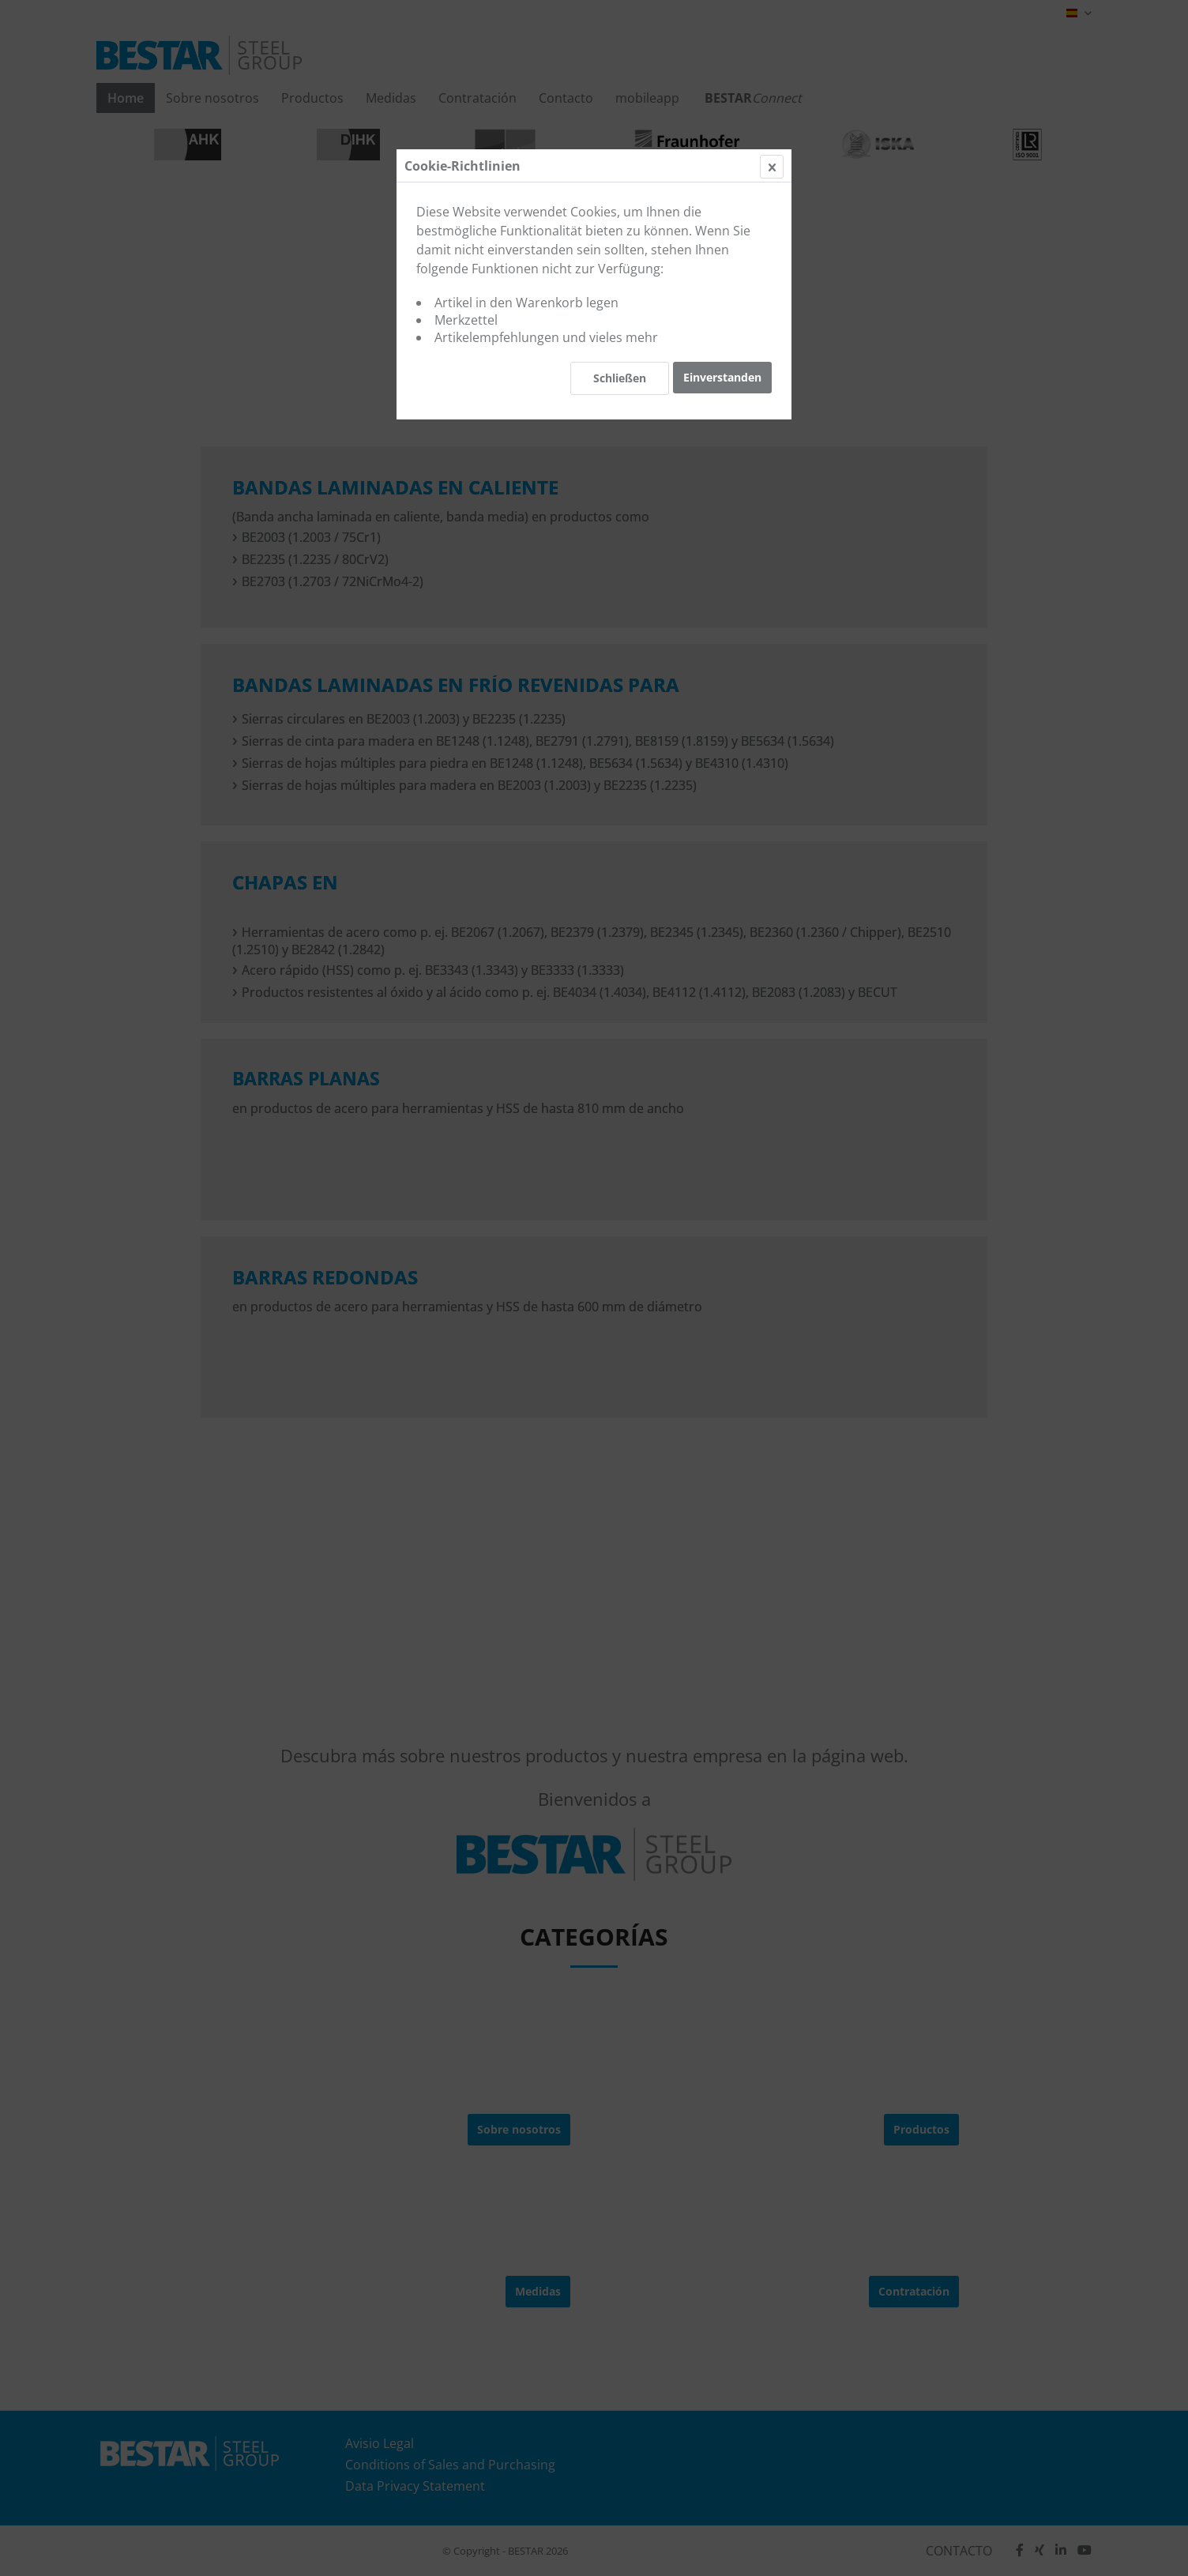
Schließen (619, 377)
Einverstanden (722, 377)
